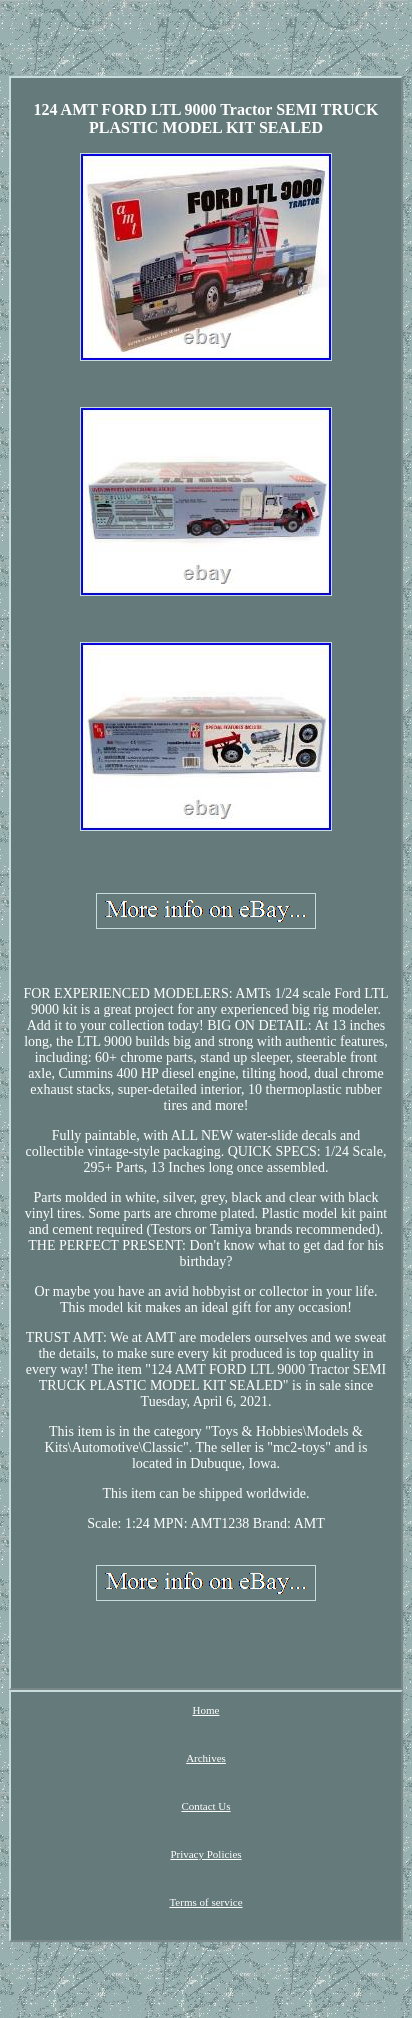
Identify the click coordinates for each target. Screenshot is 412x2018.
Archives (206, 1758)
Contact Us (205, 1806)
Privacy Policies (205, 1854)
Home (206, 1710)
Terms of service (205, 1902)
